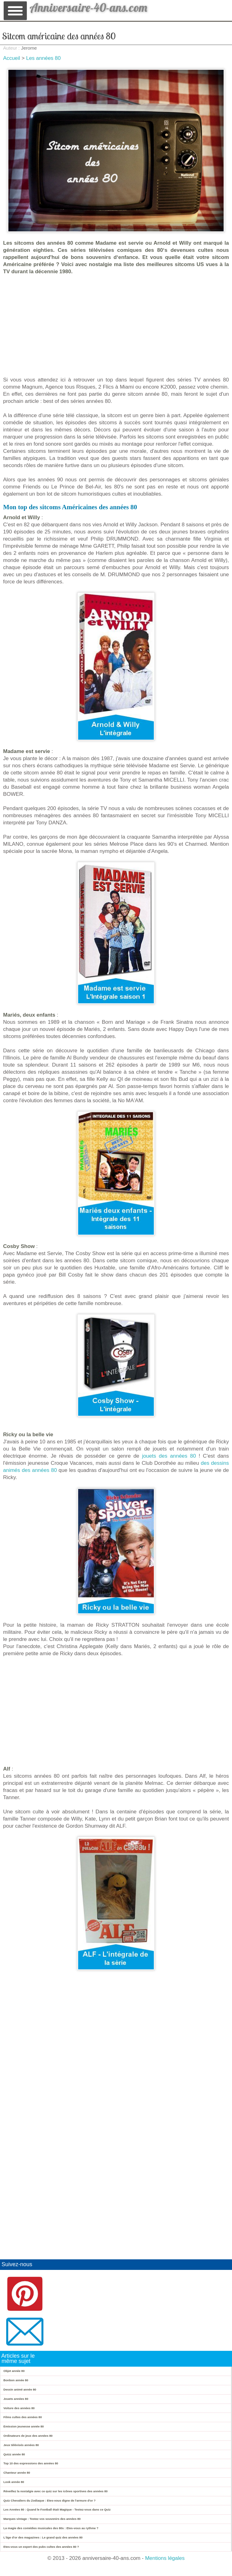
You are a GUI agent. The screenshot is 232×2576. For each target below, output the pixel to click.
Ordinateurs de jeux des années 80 (27, 2435)
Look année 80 (13, 2482)
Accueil (11, 58)
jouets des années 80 (169, 1456)
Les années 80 (43, 58)
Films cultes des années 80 (22, 2417)
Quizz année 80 (14, 2454)
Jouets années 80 (15, 2398)
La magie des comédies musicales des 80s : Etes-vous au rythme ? (50, 2528)
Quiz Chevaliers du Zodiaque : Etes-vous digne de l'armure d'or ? (49, 2500)
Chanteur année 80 (16, 2472)
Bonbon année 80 (15, 2380)
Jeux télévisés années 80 (21, 2445)
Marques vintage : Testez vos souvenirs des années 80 (42, 2518)
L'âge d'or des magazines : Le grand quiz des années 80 (43, 2537)
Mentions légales (165, 2558)
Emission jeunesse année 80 (23, 2426)
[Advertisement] (116, 325)
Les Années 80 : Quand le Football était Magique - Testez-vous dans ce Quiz (56, 2509)
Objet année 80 (14, 2371)
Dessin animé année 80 (19, 2389)
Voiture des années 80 (19, 2408)
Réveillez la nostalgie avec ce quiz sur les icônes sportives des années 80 (55, 2491)
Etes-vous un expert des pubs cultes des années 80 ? (41, 2546)
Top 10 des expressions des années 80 (30, 2463)
